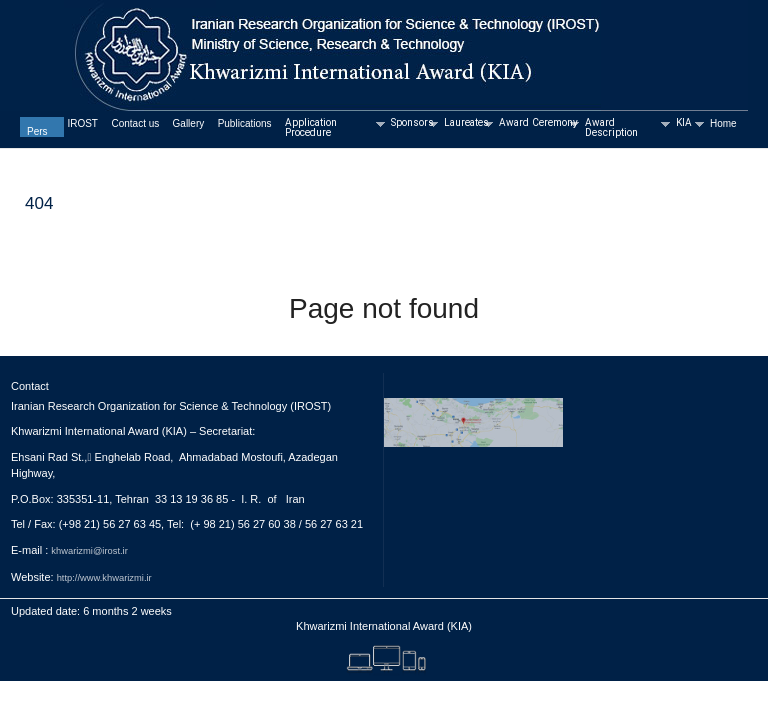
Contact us (135, 123)
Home (723, 123)
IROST (82, 123)
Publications (245, 123)
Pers (37, 131)
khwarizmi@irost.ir (89, 551)
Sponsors (413, 124)
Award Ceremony (538, 124)
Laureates (467, 124)
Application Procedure (334, 128)
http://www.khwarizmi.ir (104, 578)
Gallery (189, 123)
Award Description (626, 128)
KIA (689, 124)
